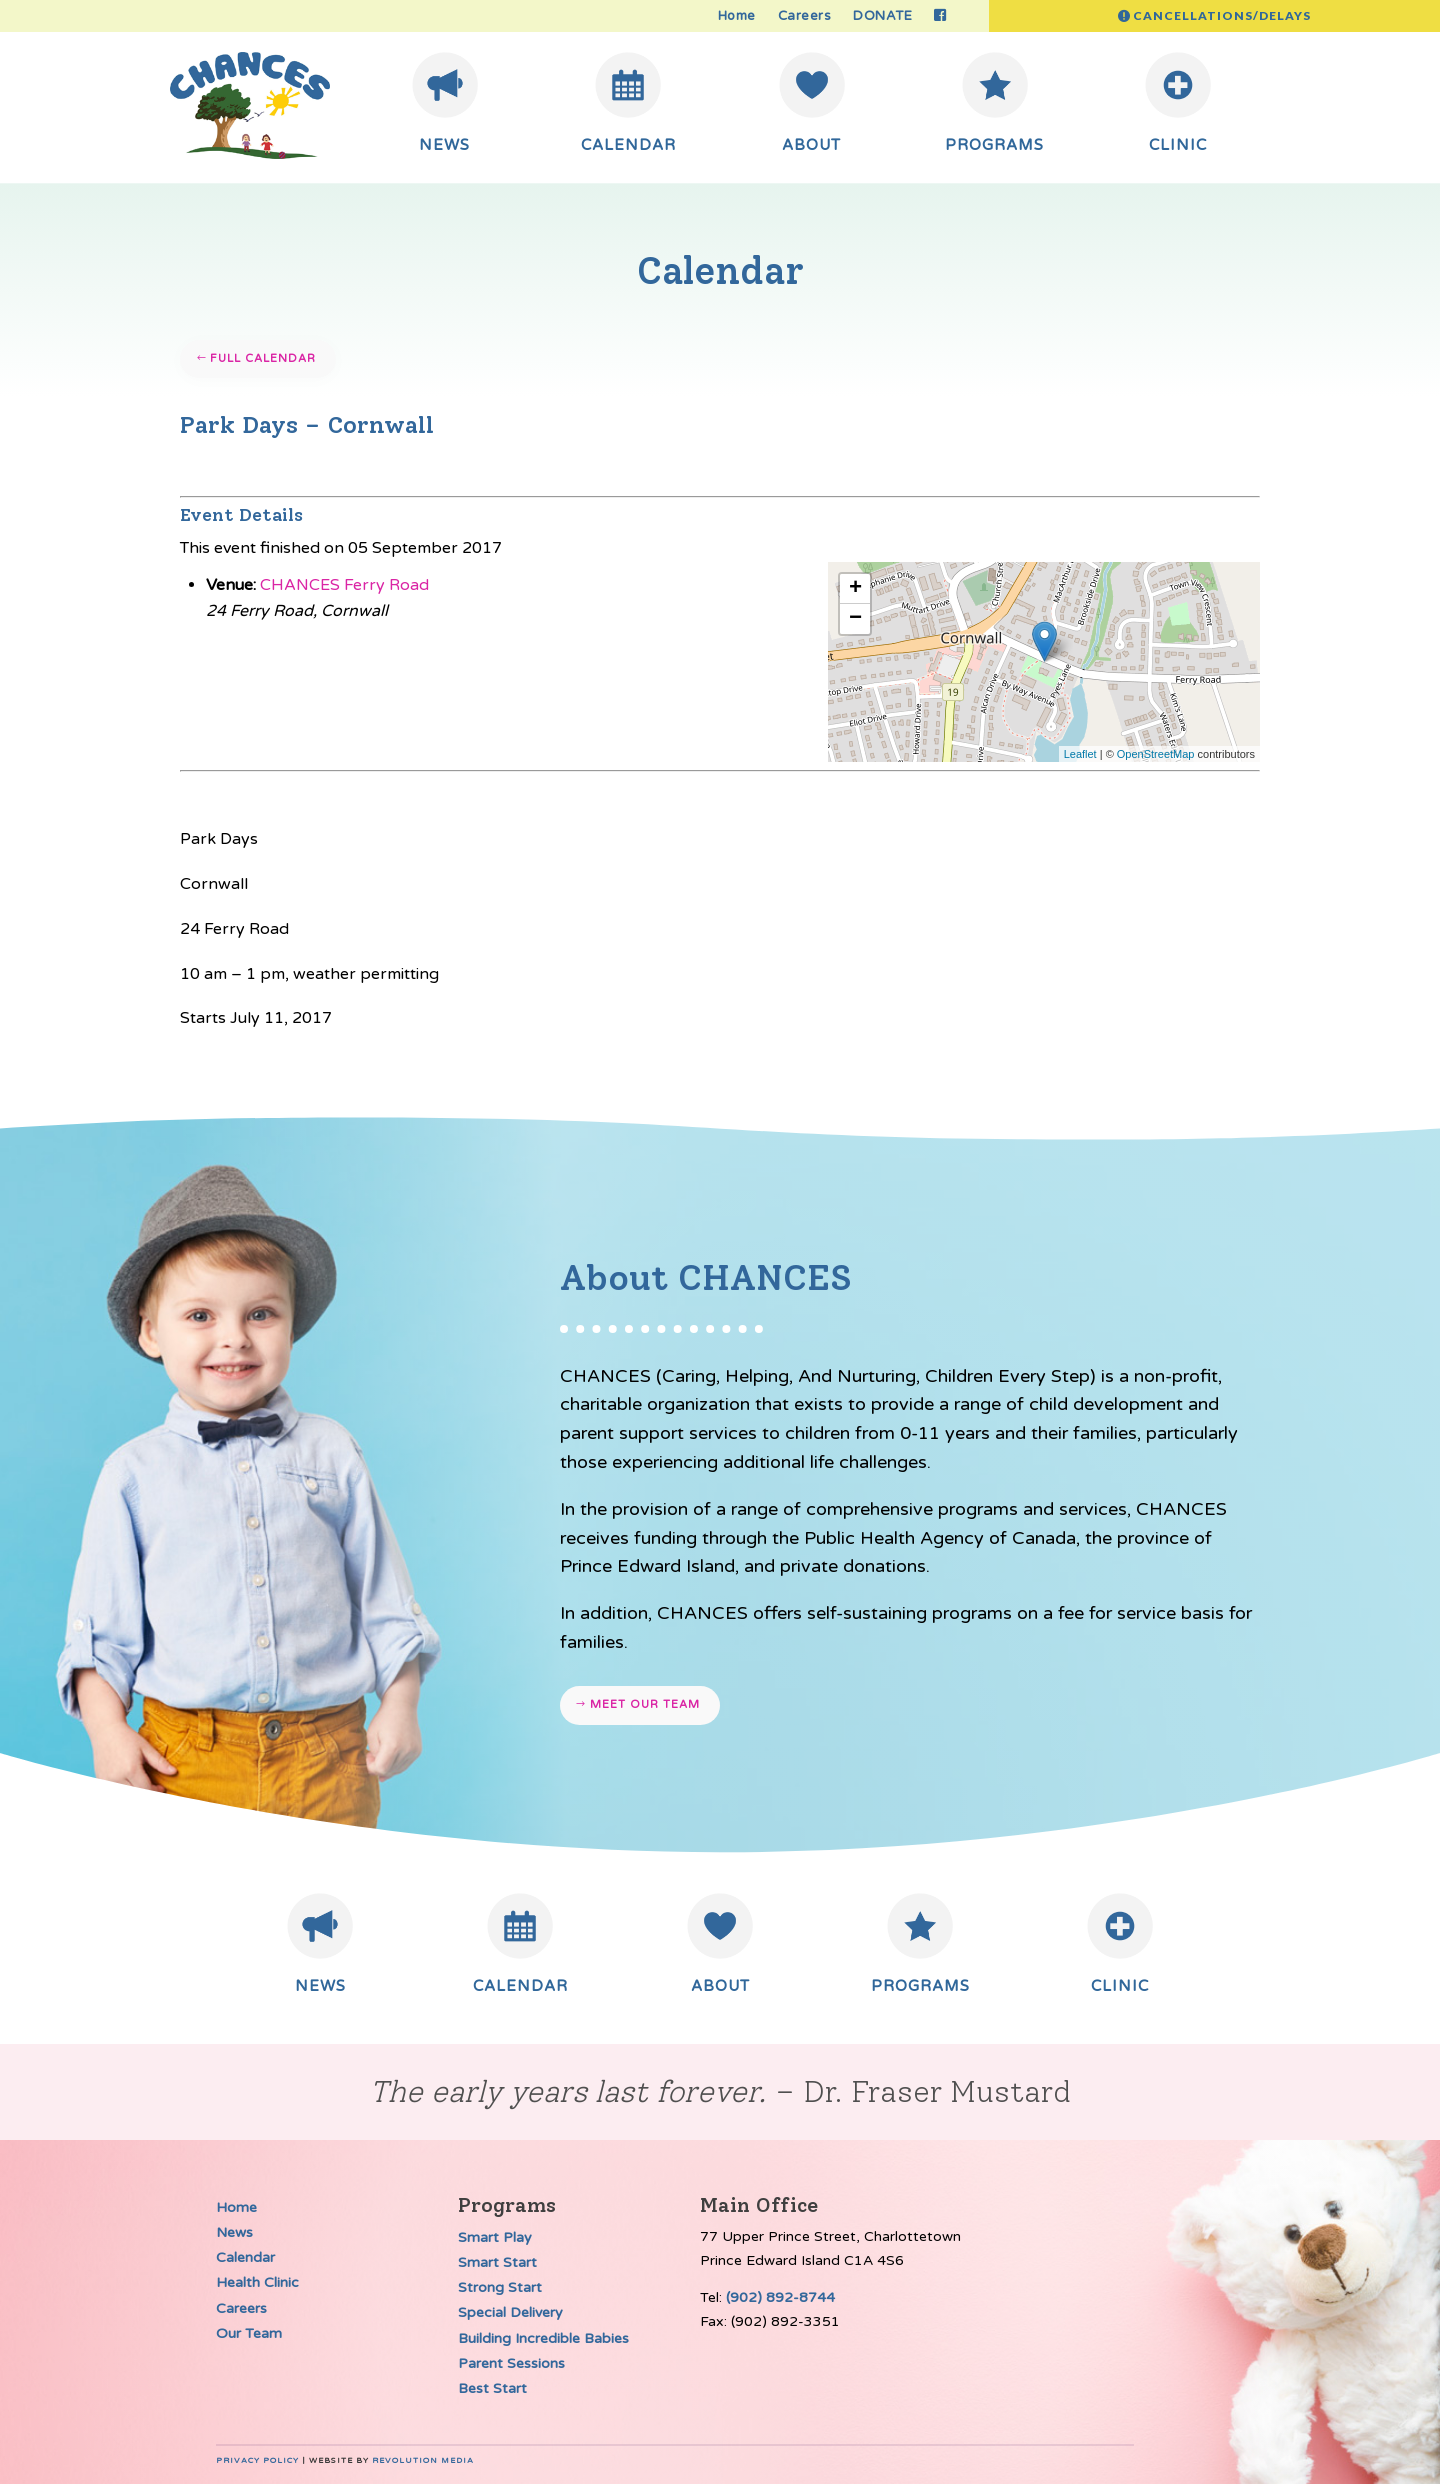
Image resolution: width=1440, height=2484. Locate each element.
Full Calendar (263, 358)
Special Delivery (510, 2312)
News (234, 2232)
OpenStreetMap (1156, 754)
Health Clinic (257, 2282)
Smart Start (497, 2262)
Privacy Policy (257, 2460)
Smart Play (495, 2237)
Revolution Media (423, 2460)
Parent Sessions (511, 2363)
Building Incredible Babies (543, 2338)
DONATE (882, 16)
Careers (805, 16)
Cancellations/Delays (1222, 15)
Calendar (245, 2257)
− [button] (855, 619)
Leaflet (1080, 754)
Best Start (492, 2388)
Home (737, 16)
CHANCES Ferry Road (344, 585)
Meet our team (645, 1704)
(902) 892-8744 (780, 2297)
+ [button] (855, 589)
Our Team (249, 2333)
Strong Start (500, 2287)
